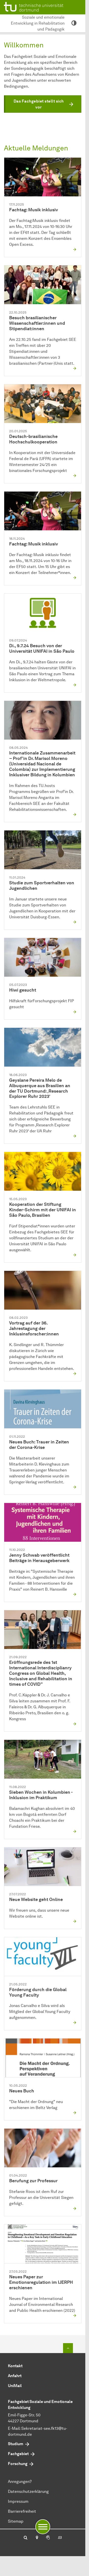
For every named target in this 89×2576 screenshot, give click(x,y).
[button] (42, 104)
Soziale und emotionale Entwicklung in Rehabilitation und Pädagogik (38, 23)
